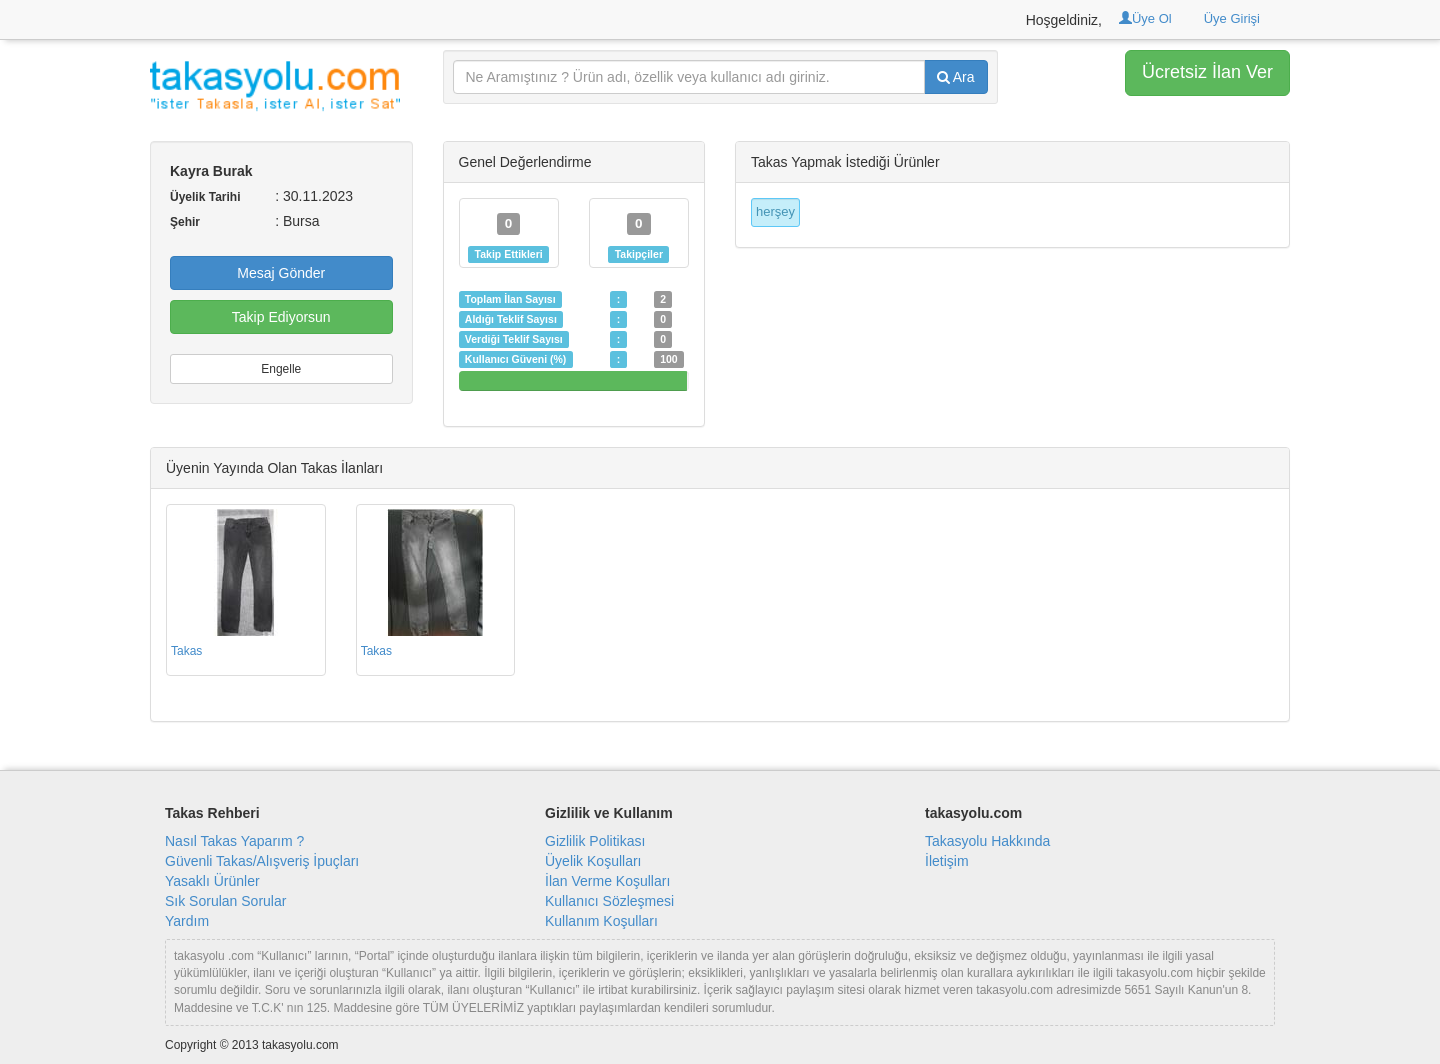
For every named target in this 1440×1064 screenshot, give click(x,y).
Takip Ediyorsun (281, 317)
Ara (956, 77)
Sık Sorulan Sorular (225, 901)
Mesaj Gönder (281, 273)
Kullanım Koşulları (601, 921)
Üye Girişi (1232, 18)
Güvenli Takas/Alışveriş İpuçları (262, 861)
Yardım (187, 921)
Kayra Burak (211, 171)
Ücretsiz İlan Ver (1207, 72)
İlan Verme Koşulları (607, 881)
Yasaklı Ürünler (212, 881)
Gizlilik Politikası (595, 841)
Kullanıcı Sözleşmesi (609, 901)
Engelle (281, 369)
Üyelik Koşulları (593, 861)
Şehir (185, 222)
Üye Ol (1145, 18)
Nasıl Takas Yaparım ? (234, 841)
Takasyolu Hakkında (987, 841)
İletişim (947, 861)
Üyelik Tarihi (205, 197)
